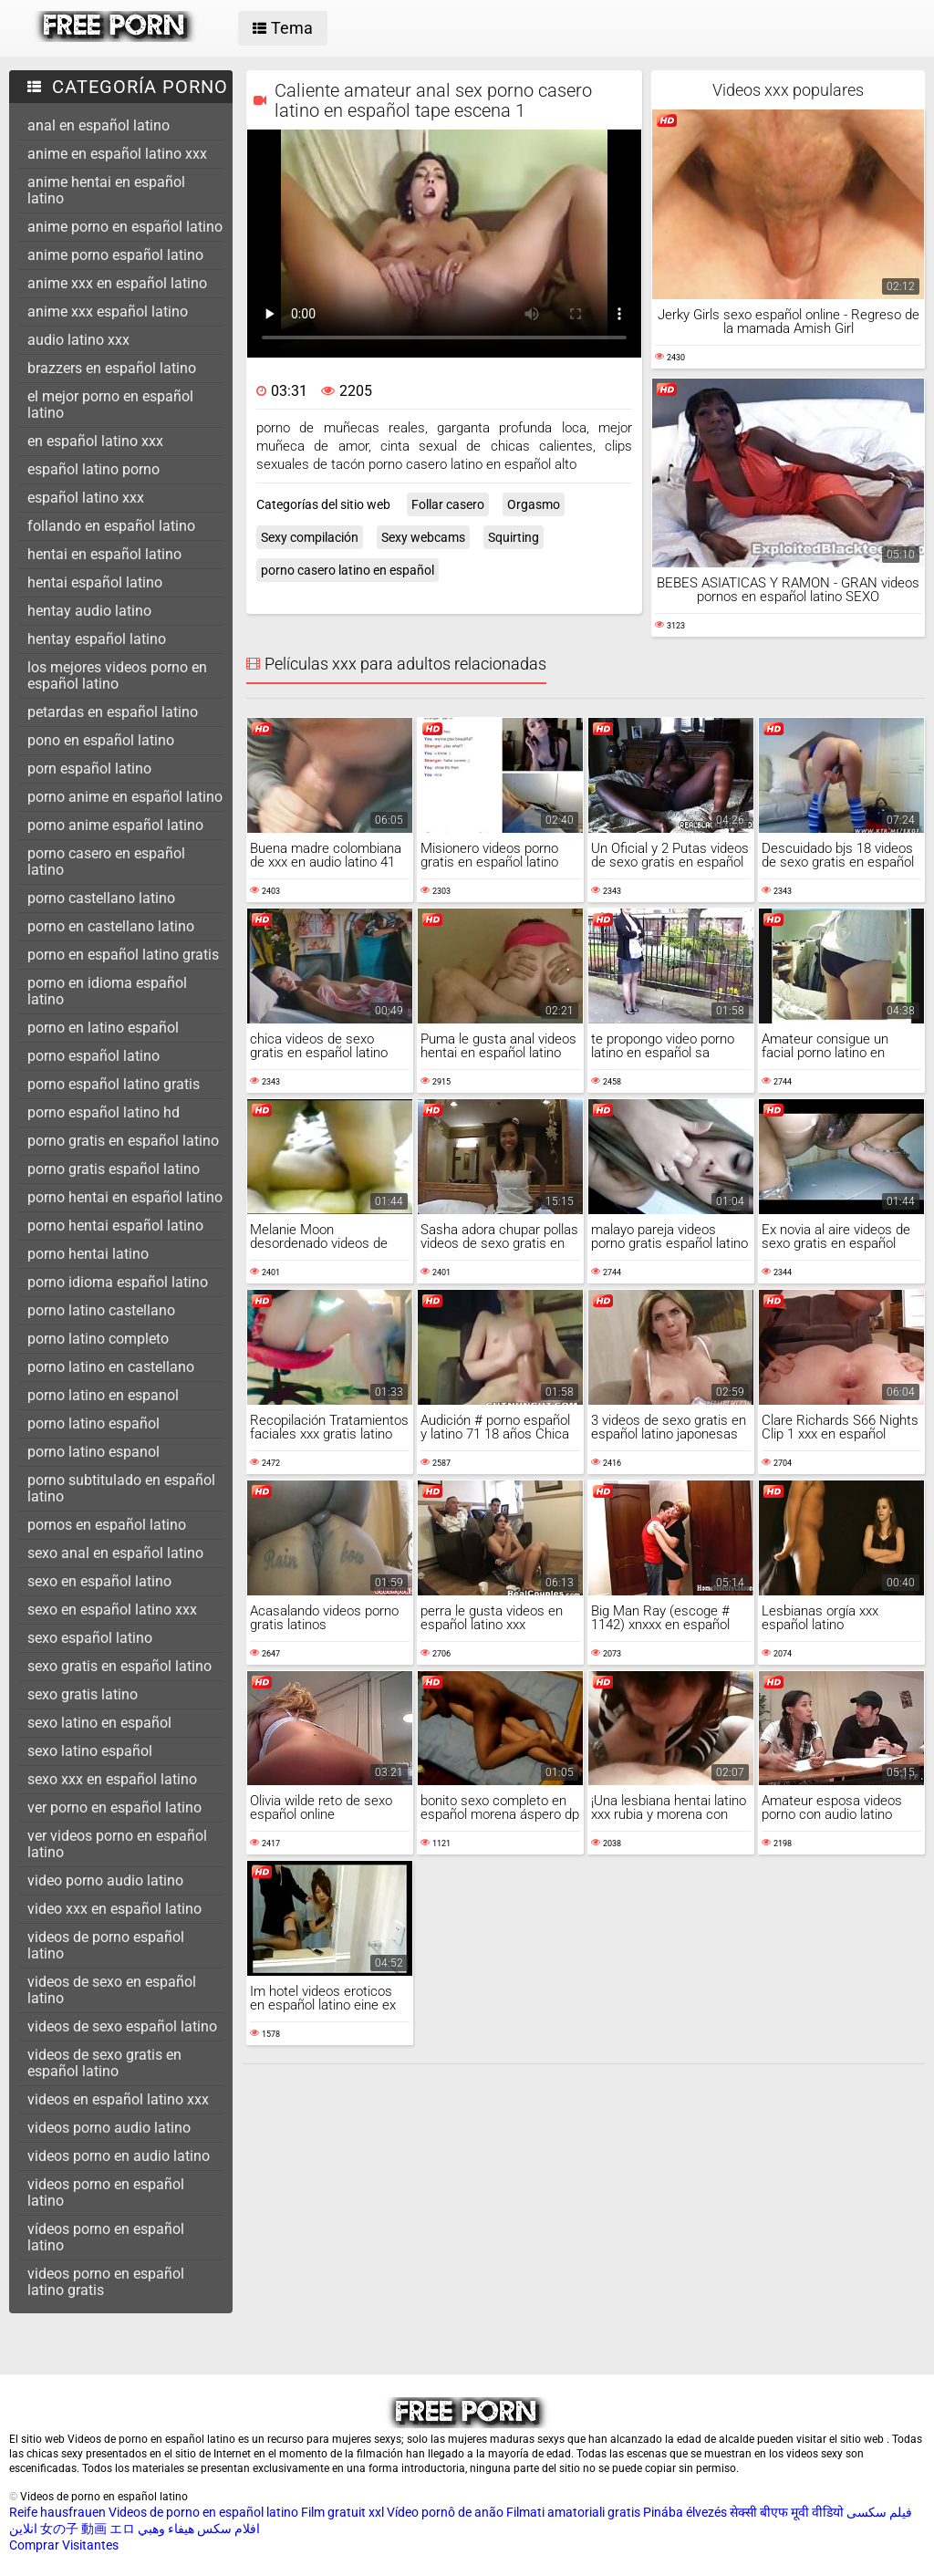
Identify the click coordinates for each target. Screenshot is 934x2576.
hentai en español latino (104, 554)
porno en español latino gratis (123, 954)
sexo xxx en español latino (112, 1779)
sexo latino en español (99, 1722)
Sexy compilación (309, 537)
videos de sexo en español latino (111, 1990)
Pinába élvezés (685, 2512)
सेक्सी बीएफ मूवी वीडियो (787, 2512)
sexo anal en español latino (115, 1553)
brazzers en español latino (111, 368)
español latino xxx (85, 497)
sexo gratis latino (82, 1694)
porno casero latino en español (347, 570)
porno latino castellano (101, 1310)
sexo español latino (89, 1637)
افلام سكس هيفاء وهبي (199, 2528)
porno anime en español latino (125, 796)
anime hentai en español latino (106, 190)
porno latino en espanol (103, 1395)
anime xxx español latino (107, 311)
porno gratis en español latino (123, 1140)
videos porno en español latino (105, 2192)
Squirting (513, 537)
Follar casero (447, 504)
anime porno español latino (115, 255)
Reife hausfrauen (57, 2512)
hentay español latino (96, 639)
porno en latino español (103, 1027)
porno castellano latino (101, 898)
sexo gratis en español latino (119, 1666)
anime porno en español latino (125, 226)
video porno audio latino (105, 1880)
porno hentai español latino (115, 1225)
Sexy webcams (423, 537)
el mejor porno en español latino (110, 404)
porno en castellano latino (110, 926)
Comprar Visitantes (64, 2545)
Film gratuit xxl (342, 2512)
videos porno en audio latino (118, 2156)
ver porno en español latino (114, 1807)
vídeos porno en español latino (105, 2237)
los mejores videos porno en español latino (117, 675)
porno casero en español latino (106, 861)
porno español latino (93, 1056)
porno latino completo (98, 1338)
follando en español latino (111, 526)
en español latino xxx (95, 441)
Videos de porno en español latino (203, 2512)
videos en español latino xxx (118, 2099)
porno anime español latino (115, 825)
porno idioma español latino (117, 1282)
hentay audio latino (89, 610)
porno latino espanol (93, 1451)
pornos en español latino (106, 1524)
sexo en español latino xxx (112, 1609)
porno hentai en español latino (125, 1197)
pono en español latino (100, 740)
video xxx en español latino (114, 1908)
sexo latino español (89, 1751)
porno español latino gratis (113, 1084)
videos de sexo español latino (122, 2026)
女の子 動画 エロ (87, 2528)
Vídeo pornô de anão (445, 2512)
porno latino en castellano (110, 1367)
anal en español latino (98, 125)
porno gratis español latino (113, 1169)
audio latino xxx (78, 339)
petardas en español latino (112, 712)
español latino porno (93, 469)
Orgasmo (533, 504)
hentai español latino (94, 582)
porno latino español (93, 1423)
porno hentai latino (88, 1253)
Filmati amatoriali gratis (573, 2512)
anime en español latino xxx (117, 153)
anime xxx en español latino (117, 283)
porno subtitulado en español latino (121, 1488)
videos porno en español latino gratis (105, 2282)
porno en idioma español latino (107, 991)
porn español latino (89, 768)
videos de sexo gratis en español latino (104, 2063)
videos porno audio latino (109, 2127)
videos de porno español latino (105, 1945)
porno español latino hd (103, 1112)
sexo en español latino (99, 1581)
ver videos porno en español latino (117, 1844)
